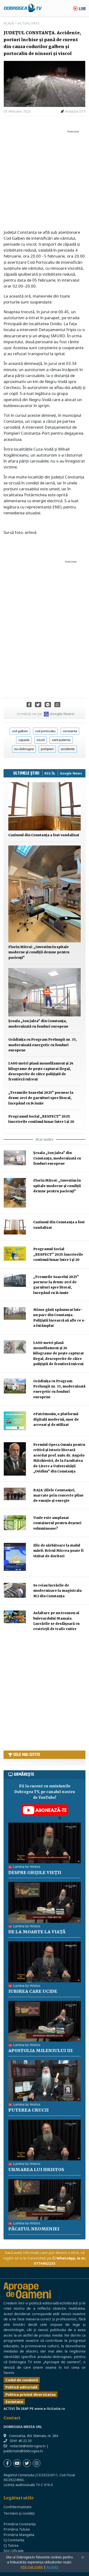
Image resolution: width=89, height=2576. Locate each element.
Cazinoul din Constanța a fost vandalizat (43, 835)
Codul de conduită (21, 2379)
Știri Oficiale (14, 2550)
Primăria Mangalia (19, 2534)
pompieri (47, 749)
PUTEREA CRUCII (28, 2110)
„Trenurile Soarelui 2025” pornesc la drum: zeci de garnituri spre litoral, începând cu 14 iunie (40, 1097)
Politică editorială (21, 2387)
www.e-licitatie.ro (49, 2409)
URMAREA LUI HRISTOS (36, 2169)
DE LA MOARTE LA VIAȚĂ (37, 1931)
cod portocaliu (45, 731)
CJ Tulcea (11, 2545)
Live (79, 9)
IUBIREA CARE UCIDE (32, 1991)
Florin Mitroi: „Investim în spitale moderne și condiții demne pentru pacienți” (38, 952)
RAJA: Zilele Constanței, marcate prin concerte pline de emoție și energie (58, 1495)
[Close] (82, 2557)
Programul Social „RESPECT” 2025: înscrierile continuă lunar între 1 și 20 (58, 1254)
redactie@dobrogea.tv (28, 2446)
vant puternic (61, 740)
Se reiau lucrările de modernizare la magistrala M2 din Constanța (57, 1590)
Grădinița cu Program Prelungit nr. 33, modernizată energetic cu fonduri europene (42, 1044)
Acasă (9, 23)
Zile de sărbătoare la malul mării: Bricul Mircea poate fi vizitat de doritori (58, 1550)
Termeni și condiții (19, 2513)
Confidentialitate (18, 2506)
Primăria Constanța (20, 2523)
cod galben (20, 731)
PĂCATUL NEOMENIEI (33, 2229)
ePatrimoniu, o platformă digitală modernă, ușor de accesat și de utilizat (56, 1419)
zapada (23, 740)
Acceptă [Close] (52, 2567)
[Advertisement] (44, 179)
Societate (14, 2401)
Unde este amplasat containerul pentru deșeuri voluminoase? (57, 1523)
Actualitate (28, 23)
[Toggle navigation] (65, 8)
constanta (70, 731)
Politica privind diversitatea (30, 2394)
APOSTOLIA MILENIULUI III (40, 2050)
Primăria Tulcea (17, 2529)
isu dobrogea (24, 749)
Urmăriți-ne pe (45, 713)
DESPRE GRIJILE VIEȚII (34, 1872)
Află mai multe (32, 2567)
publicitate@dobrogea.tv (23, 2451)
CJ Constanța (14, 2539)
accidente (68, 749)
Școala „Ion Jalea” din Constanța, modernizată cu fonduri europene (57, 1158)
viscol (41, 740)
